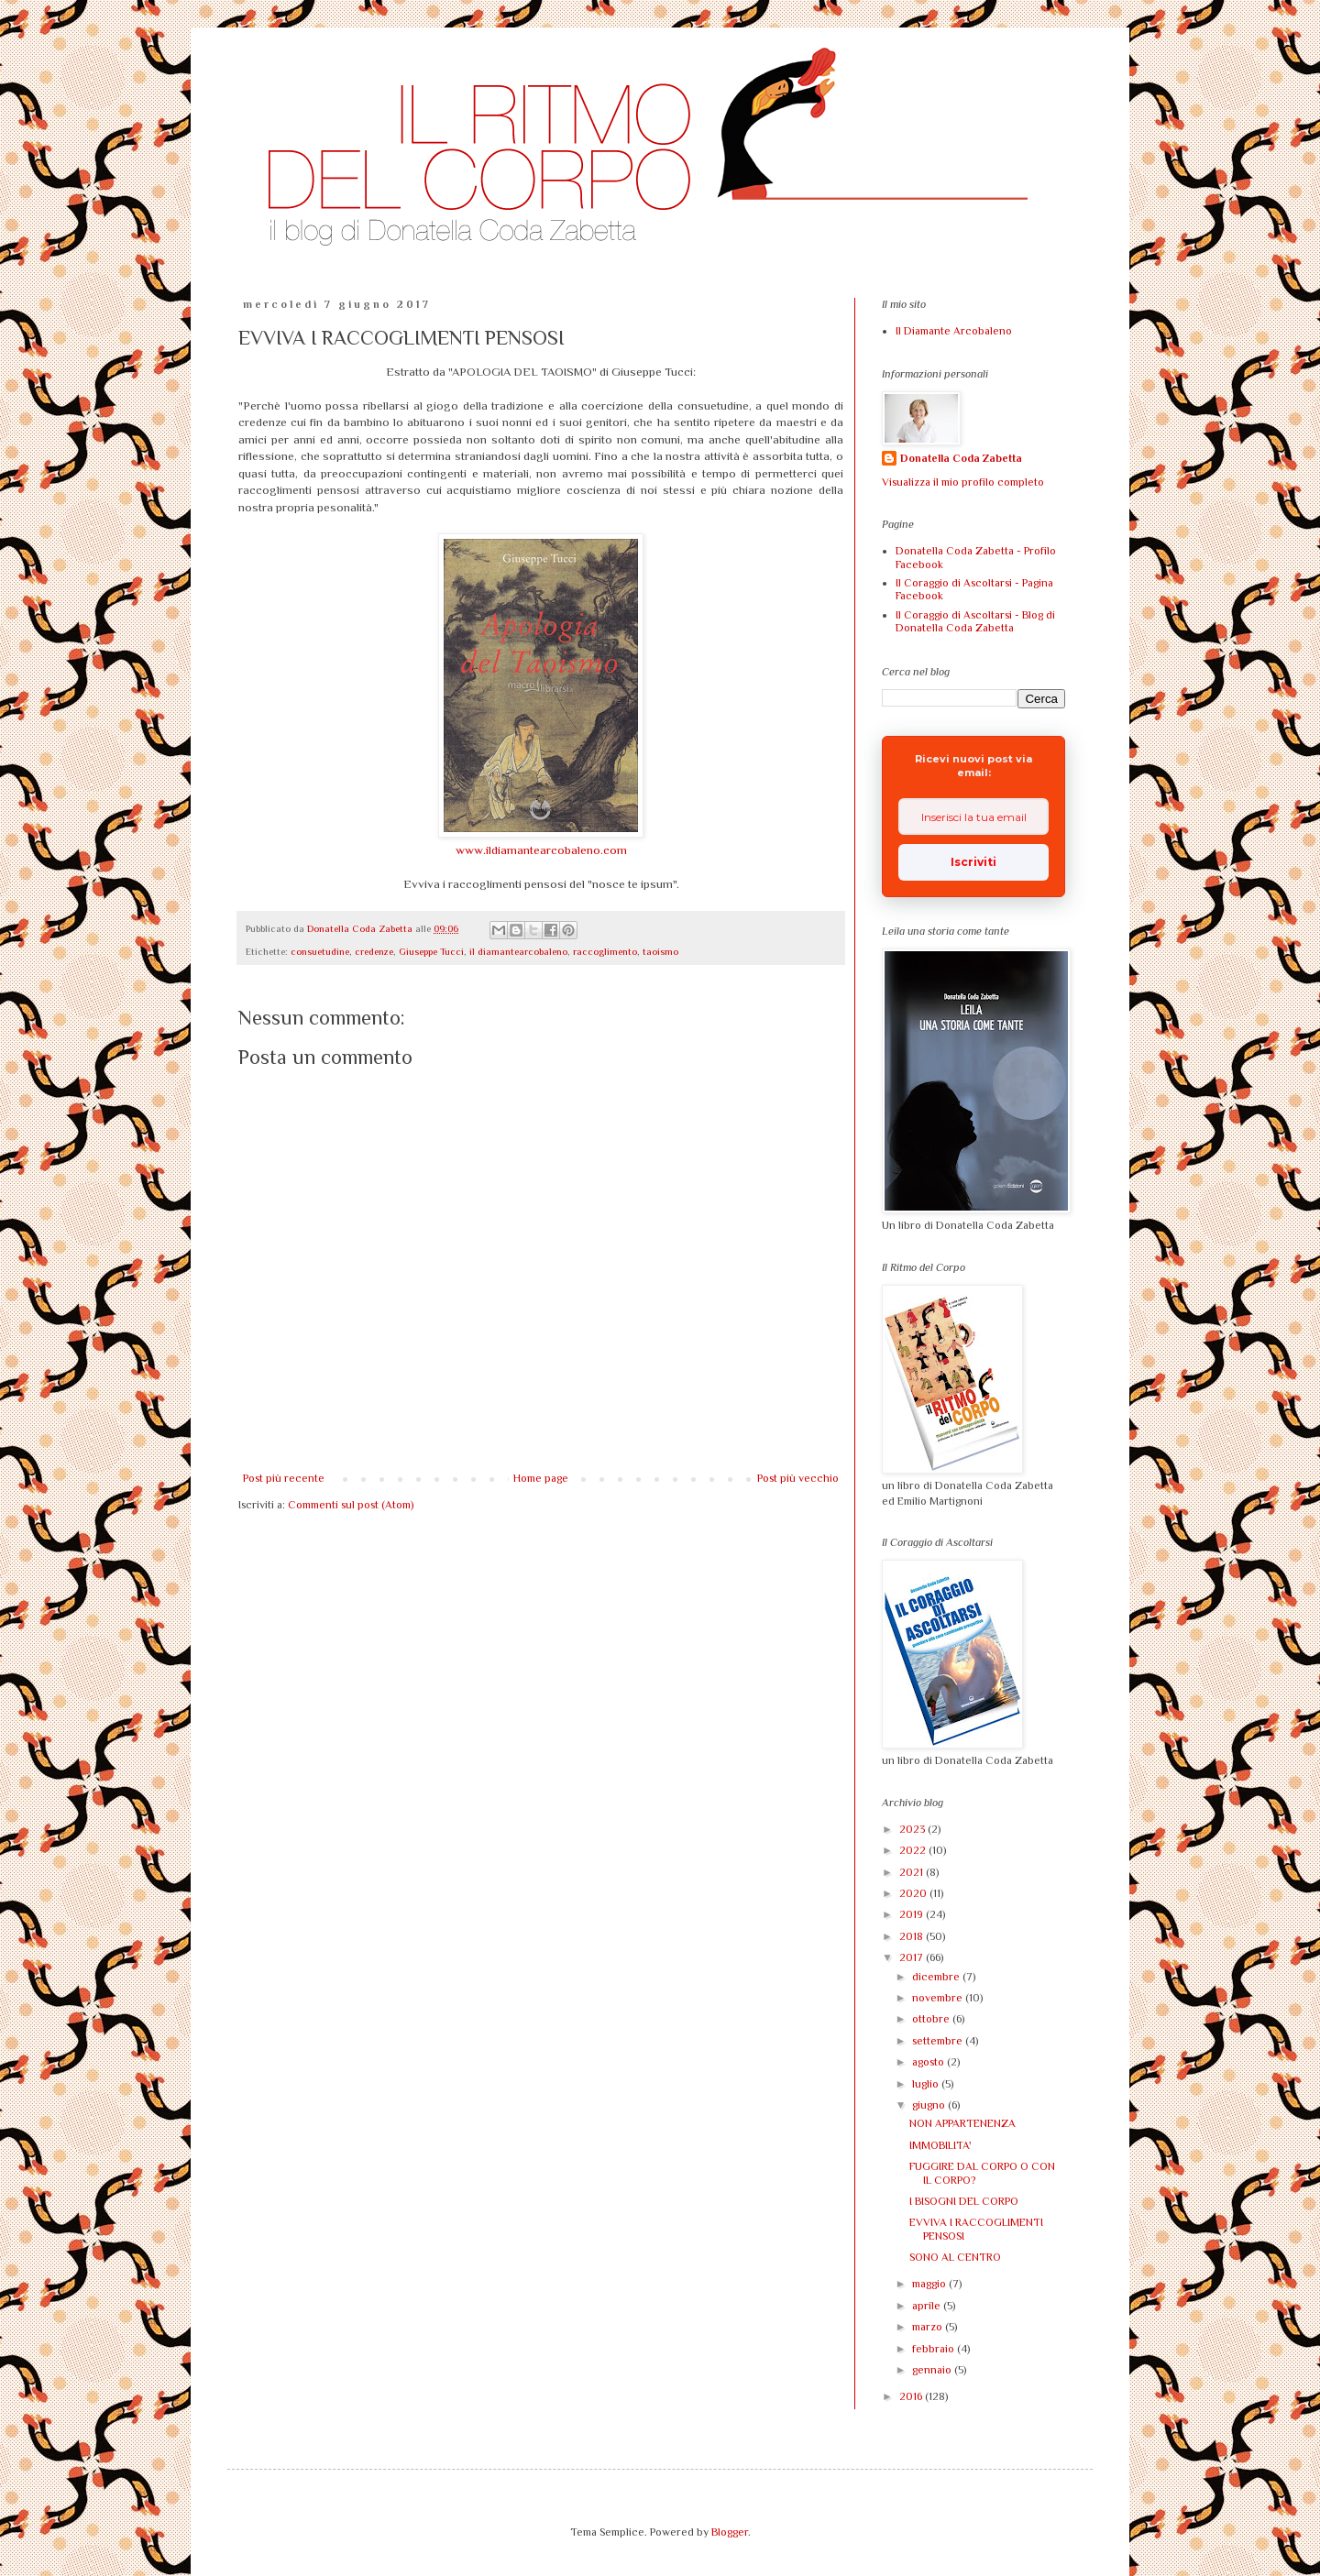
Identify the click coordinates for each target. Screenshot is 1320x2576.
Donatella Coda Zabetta (961, 458)
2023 (913, 1829)
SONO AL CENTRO (955, 2257)
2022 (914, 1850)
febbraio (934, 2348)
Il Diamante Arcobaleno (954, 330)
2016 (912, 2396)
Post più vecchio (798, 1478)
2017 (912, 1957)
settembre (938, 2040)
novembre (938, 1997)
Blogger (729, 2532)
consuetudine (320, 951)
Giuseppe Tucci (431, 951)
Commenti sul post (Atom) (350, 1504)
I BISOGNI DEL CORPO (963, 2201)
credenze (374, 951)
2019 (912, 1914)
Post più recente (283, 1478)
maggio (930, 2283)
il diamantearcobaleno (518, 951)
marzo (928, 2326)
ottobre (932, 2018)
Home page (540, 1478)
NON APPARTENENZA (962, 2123)
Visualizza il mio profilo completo (963, 482)
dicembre (937, 1976)
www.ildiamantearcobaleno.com (541, 850)
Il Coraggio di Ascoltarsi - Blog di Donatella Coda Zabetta (975, 621)
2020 (914, 1893)
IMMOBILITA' (940, 2145)
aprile (927, 2305)
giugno (930, 2105)
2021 (912, 1872)
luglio (926, 2083)
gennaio (933, 2369)
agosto (929, 2061)
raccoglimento (605, 951)
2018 (912, 1936)
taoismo (660, 951)
